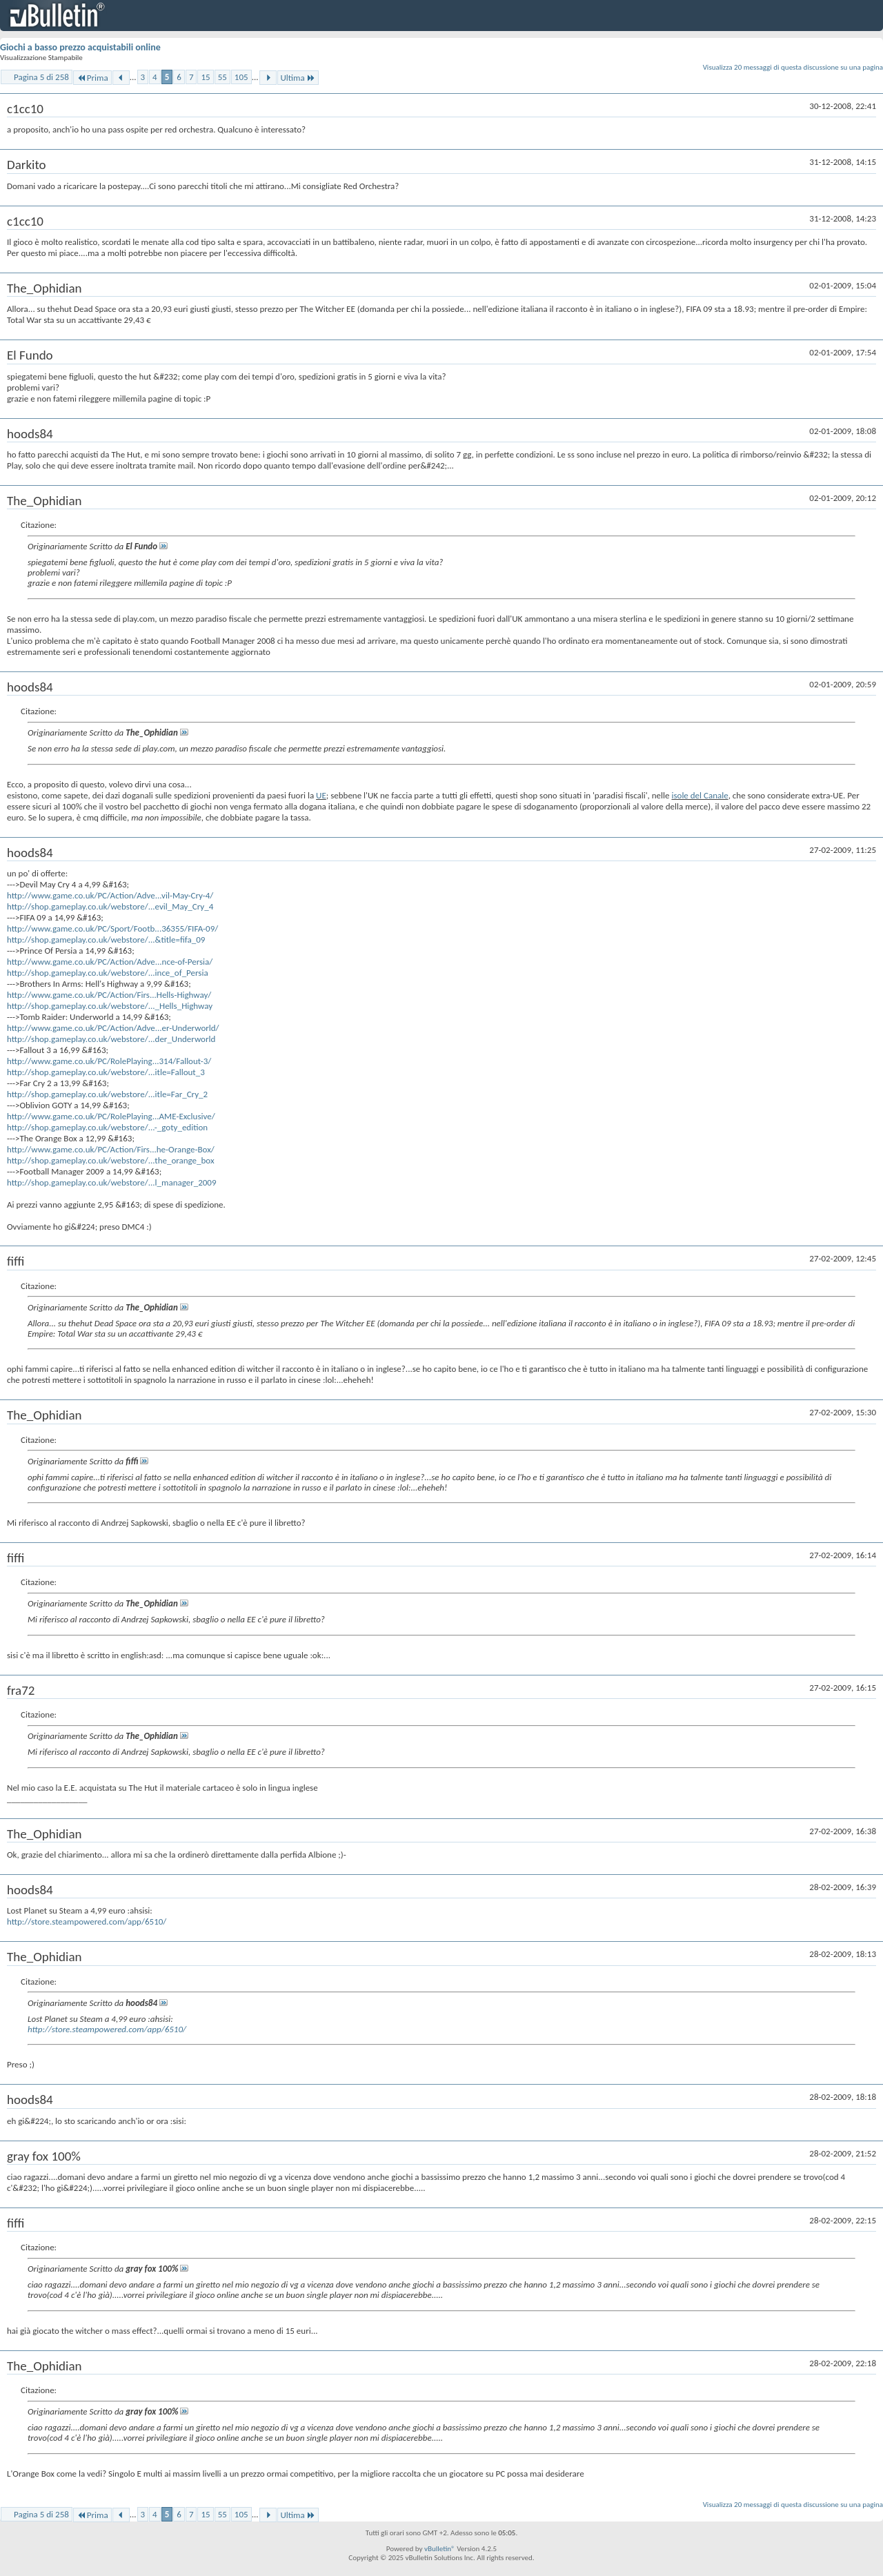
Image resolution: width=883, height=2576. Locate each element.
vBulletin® (439, 2548)
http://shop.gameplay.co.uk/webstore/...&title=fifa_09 (106, 939)
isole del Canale (699, 795)
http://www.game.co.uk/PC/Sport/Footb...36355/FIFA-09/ (112, 928)
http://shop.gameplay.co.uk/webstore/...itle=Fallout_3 (106, 1072)
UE (321, 795)
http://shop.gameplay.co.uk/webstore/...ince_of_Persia (107, 972)
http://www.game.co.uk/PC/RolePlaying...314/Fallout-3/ (109, 1061)
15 (205, 77)
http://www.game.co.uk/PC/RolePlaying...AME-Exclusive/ (111, 1116)
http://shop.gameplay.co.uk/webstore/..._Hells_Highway (109, 1006)
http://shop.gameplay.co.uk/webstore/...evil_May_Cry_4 (110, 906)
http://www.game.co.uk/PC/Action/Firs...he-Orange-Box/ (111, 1149)
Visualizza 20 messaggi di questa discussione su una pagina (793, 67)
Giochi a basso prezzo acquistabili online (80, 47)
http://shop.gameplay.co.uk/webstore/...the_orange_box (111, 1160)
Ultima (298, 77)
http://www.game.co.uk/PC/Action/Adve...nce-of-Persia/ (109, 961)
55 (222, 77)
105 (241, 77)
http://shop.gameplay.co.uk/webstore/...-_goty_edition (107, 1127)
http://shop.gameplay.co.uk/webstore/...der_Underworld (111, 1039)
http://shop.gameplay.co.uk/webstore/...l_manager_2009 (112, 1182)
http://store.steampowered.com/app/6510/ (86, 1921)
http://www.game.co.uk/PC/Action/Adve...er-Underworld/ (113, 1028)
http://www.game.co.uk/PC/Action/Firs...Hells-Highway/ (109, 995)
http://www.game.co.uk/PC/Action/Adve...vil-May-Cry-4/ (110, 895)
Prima (92, 77)
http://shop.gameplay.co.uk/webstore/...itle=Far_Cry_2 (107, 1094)
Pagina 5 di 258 (41, 77)
